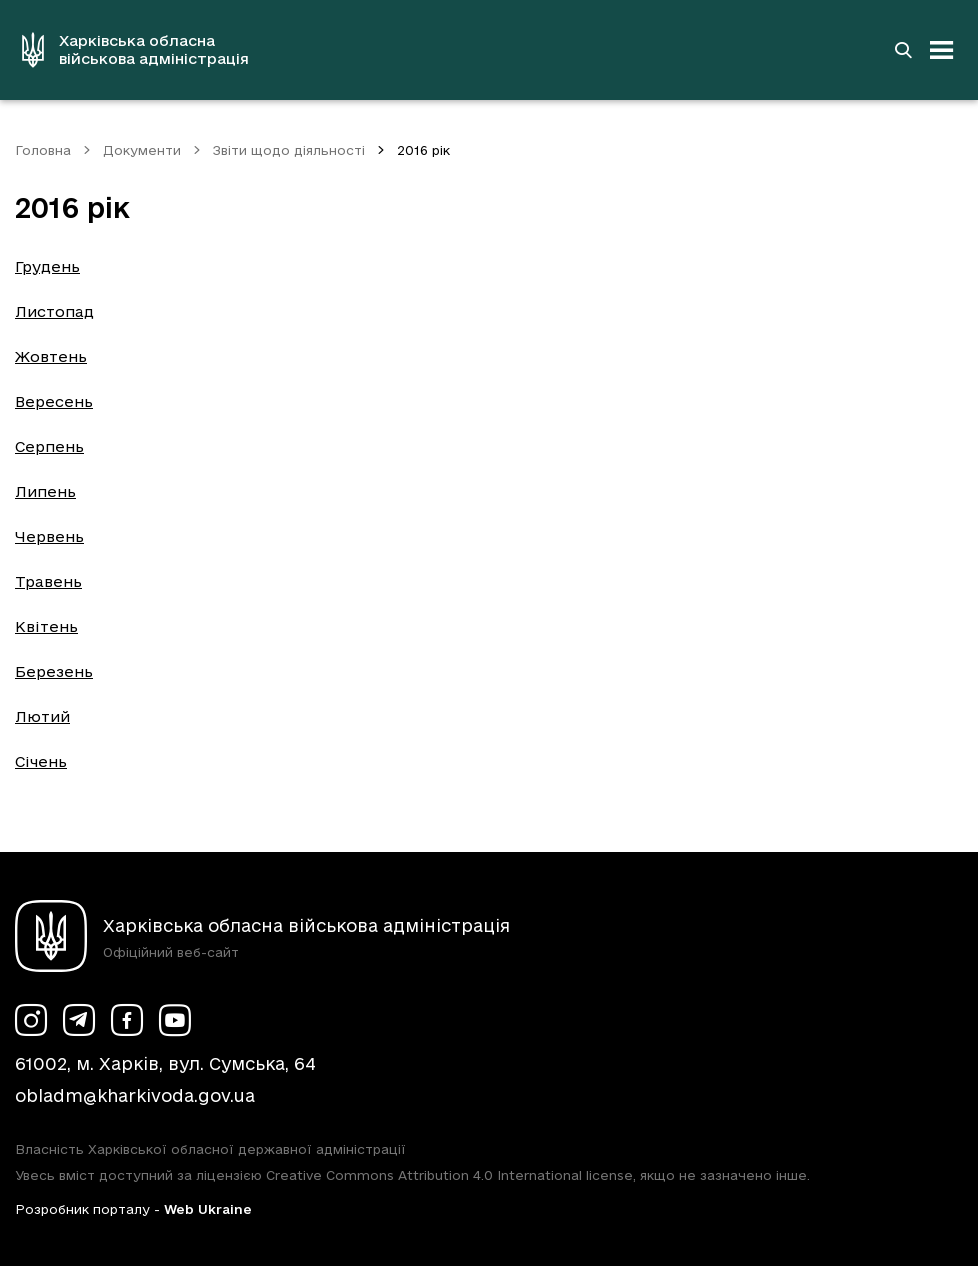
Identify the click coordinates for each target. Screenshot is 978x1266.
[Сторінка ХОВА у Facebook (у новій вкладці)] (127, 1020)
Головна (43, 150)
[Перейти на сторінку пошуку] (903, 50)
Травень (48, 581)
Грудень (47, 266)
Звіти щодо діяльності (289, 150)
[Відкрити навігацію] (942, 50)
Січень (41, 761)
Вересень (54, 401)
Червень (49, 536)
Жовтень (51, 356)
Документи (142, 150)
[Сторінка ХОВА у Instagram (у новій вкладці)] (31, 1020)
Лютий (42, 716)
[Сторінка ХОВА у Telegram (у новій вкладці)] (79, 1020)
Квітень (46, 626)
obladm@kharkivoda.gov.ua (135, 1095)
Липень (45, 491)
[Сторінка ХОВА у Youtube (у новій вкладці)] (175, 1020)
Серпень (49, 446)
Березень (54, 671)
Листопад (54, 311)
